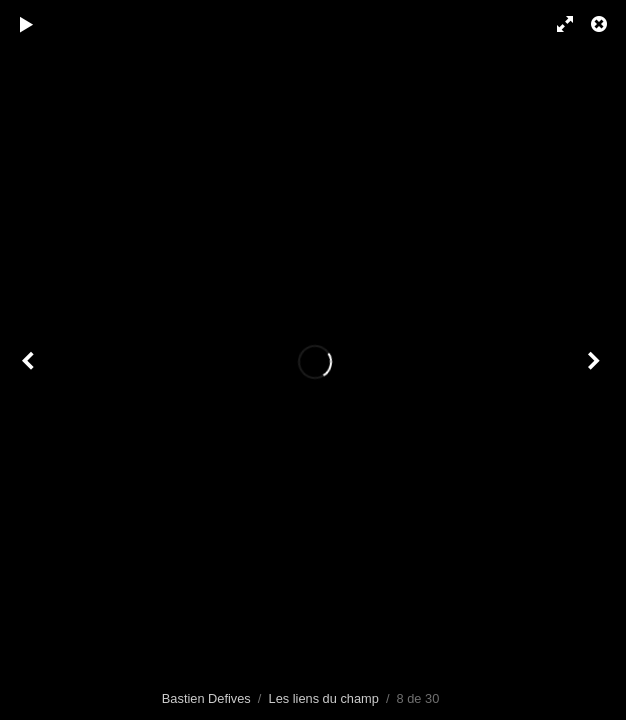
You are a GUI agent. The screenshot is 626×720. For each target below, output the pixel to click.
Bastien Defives (206, 698)
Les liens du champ (324, 698)
